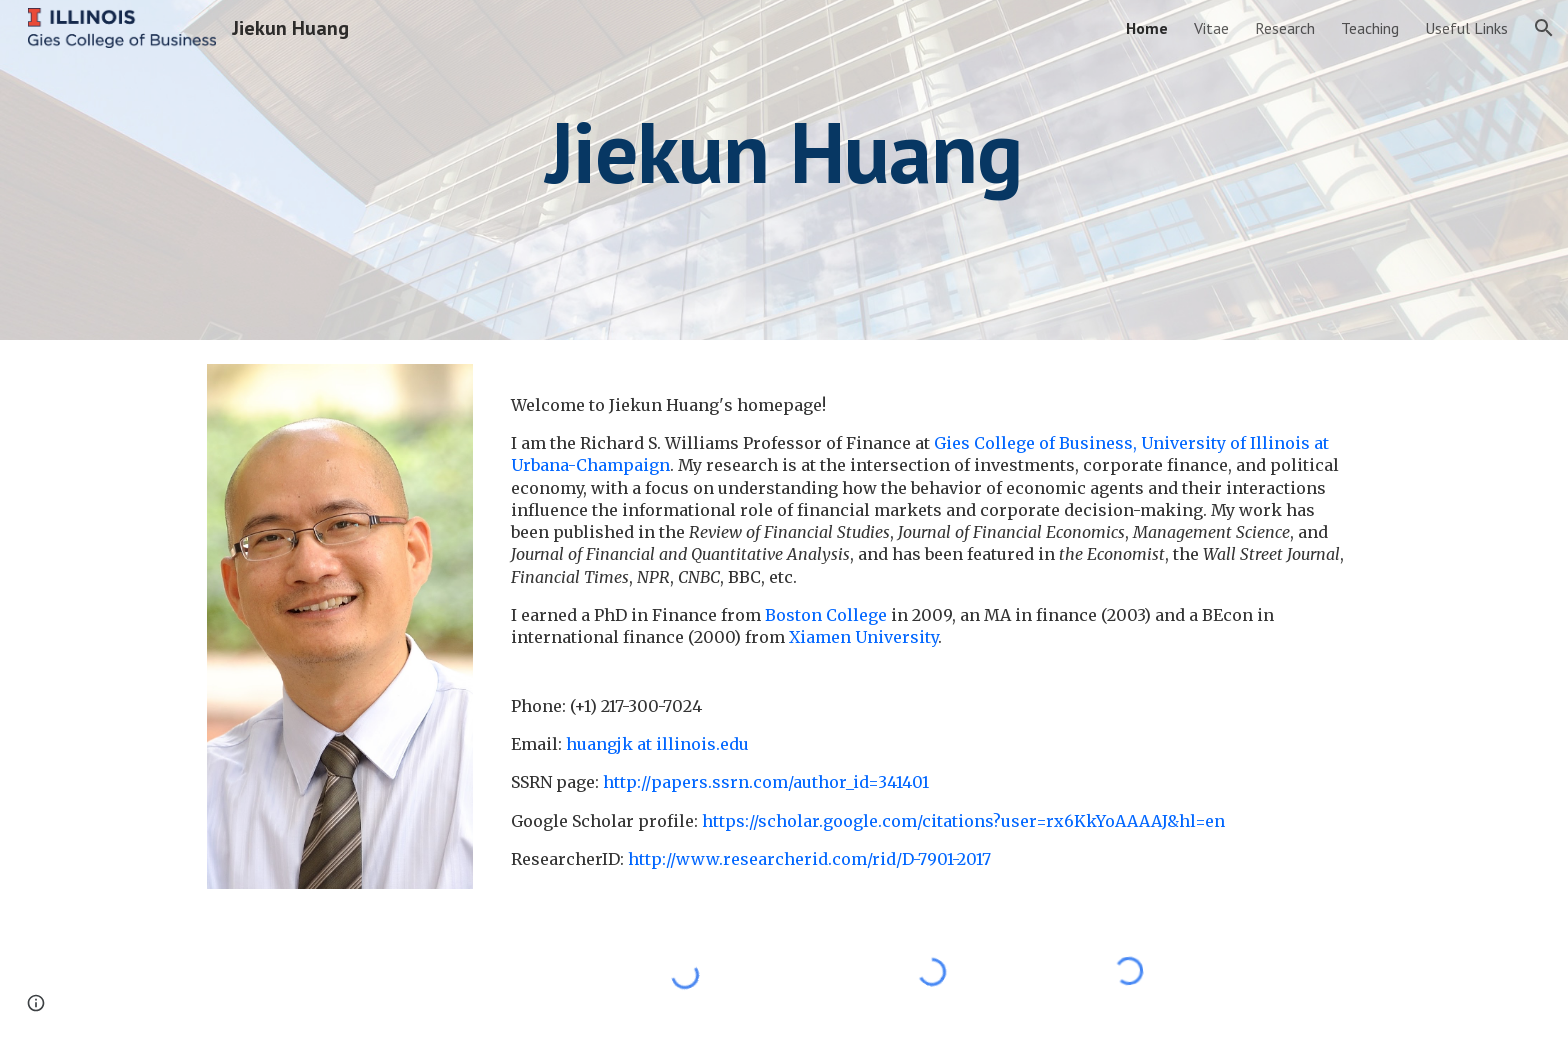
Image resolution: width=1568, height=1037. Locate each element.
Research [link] (1285, 28)
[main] (784, 170)
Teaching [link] (1370, 28)
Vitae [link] (1211, 28)
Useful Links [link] (1466, 28)
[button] (1544, 28)
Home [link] (1147, 28)
